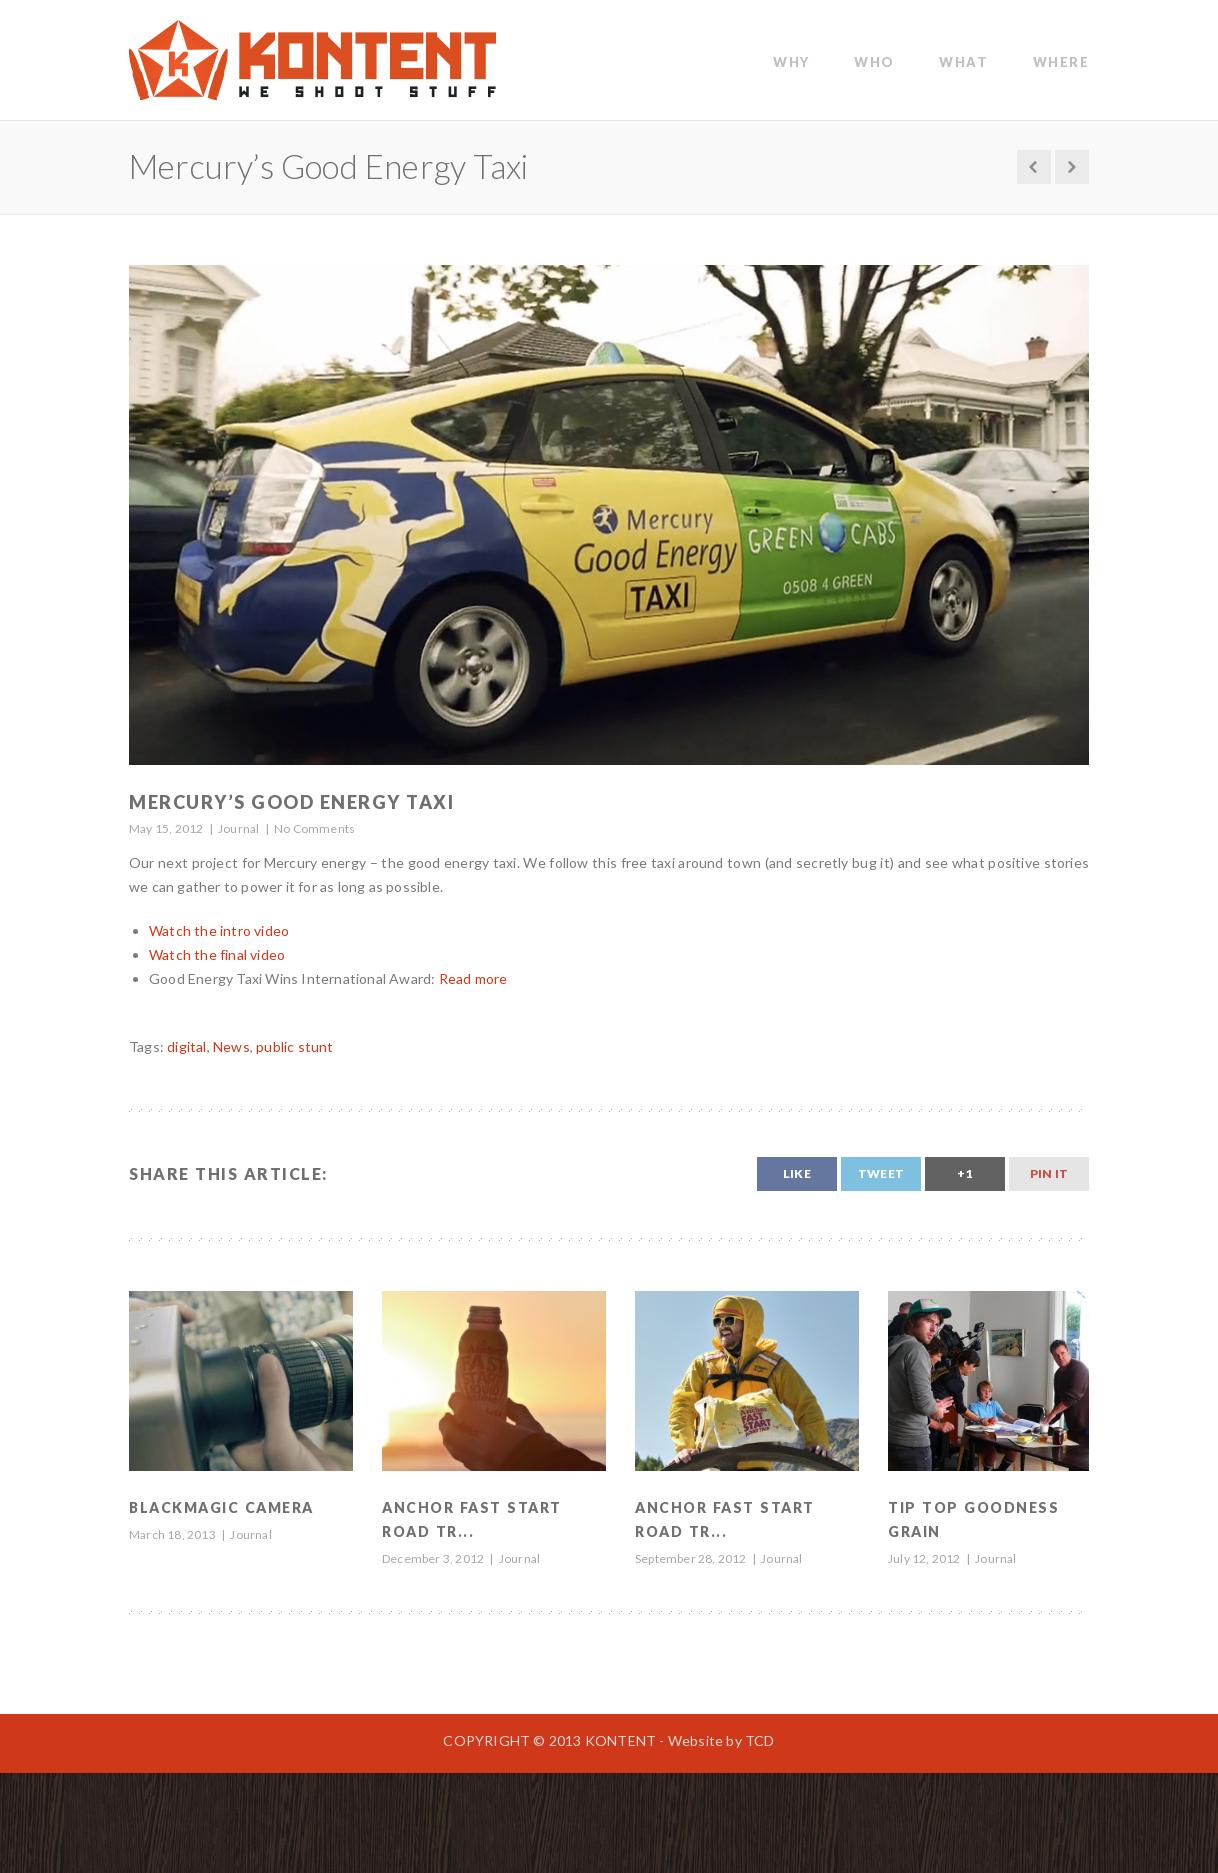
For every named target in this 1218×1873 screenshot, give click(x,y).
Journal (238, 828)
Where (1061, 62)
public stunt (294, 1046)
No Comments (314, 828)
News (231, 1046)
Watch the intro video (219, 930)
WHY (791, 62)
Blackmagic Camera (221, 1507)
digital (186, 1046)
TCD (760, 1740)
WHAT (963, 62)
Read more (473, 978)
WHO (874, 62)
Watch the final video (217, 954)
